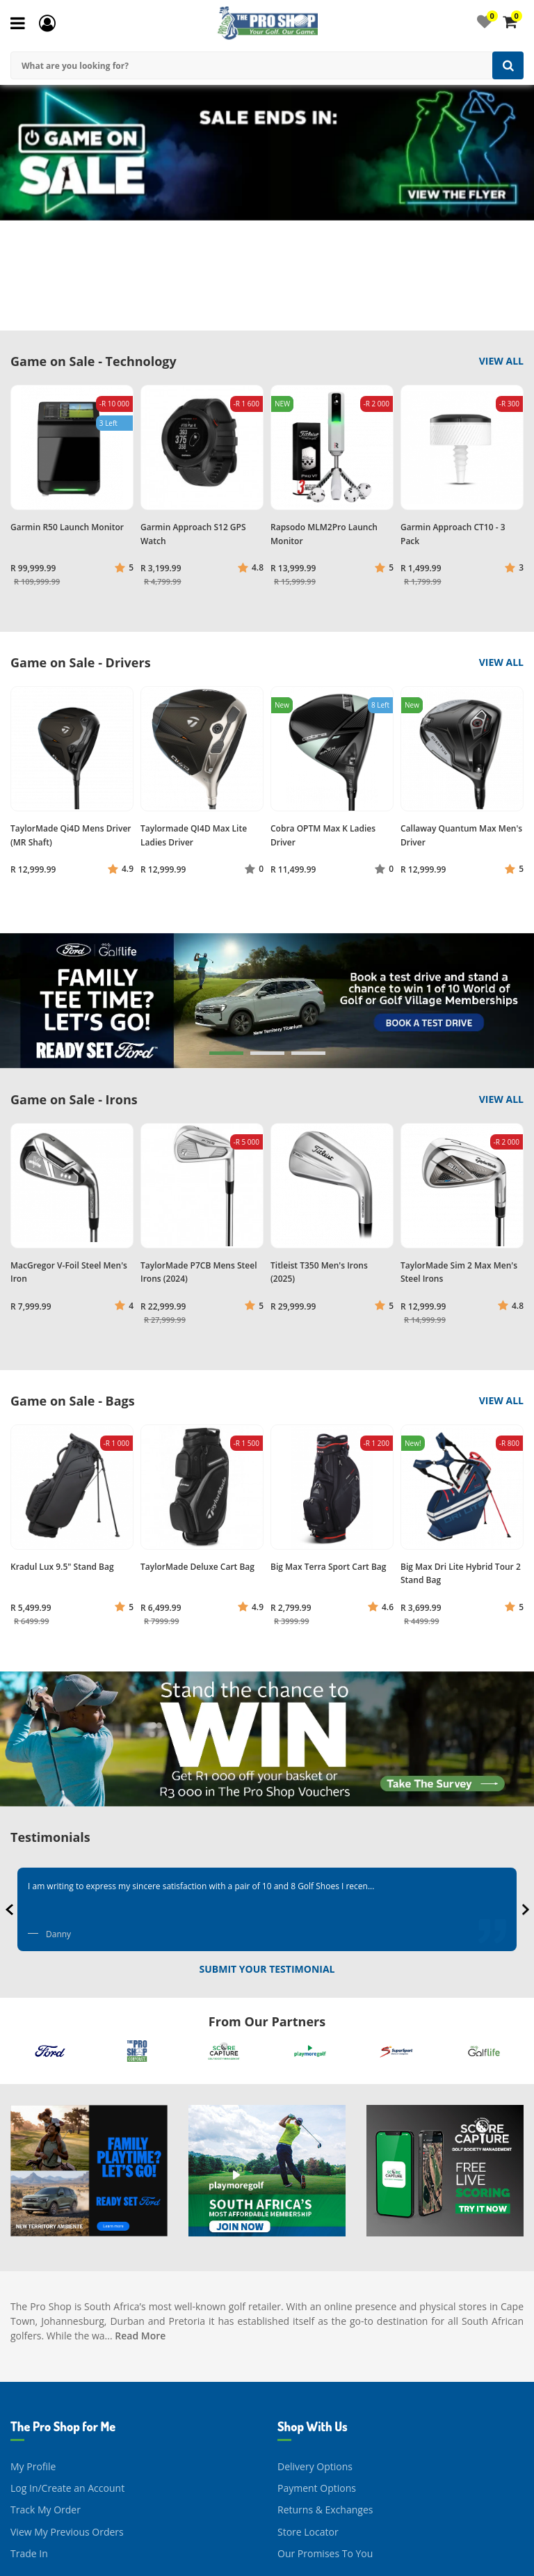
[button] (226, 1053)
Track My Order (45, 2393)
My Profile (33, 2350)
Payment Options (316, 2371)
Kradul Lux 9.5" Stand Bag (62, 1567)
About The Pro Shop (55, 2551)
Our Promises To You (325, 2437)
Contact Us (302, 2529)
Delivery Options (315, 2350)
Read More (140, 2219)
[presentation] (11, 1909)
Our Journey (37, 2529)
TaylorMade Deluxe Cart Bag (197, 1567)
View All (501, 360)
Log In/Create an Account (67, 2371)
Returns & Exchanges (325, 2393)
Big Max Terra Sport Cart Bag (328, 1567)
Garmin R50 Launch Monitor (67, 527)
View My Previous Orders (67, 2415)
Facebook (299, 2551)
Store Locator (308, 2415)
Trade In (29, 2437)
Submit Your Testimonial (267, 1968)
